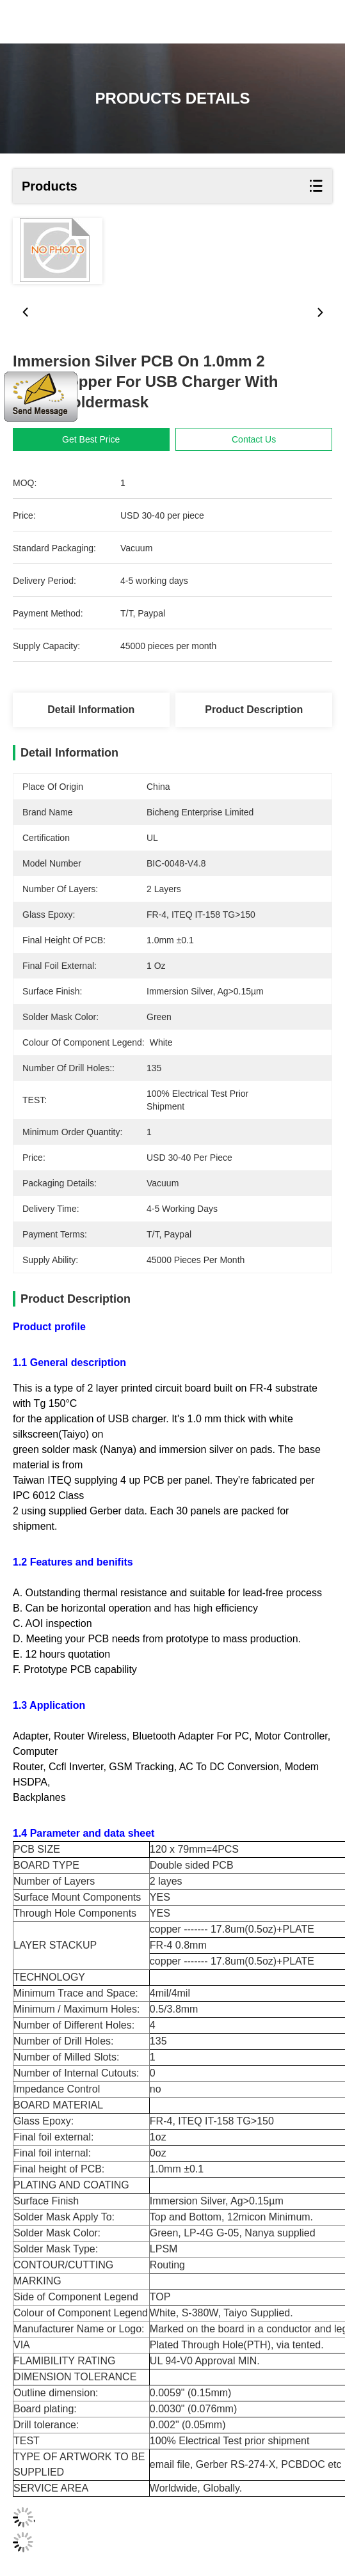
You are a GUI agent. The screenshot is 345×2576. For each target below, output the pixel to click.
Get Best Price (103, 439)
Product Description (254, 709)
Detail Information (90, 709)
